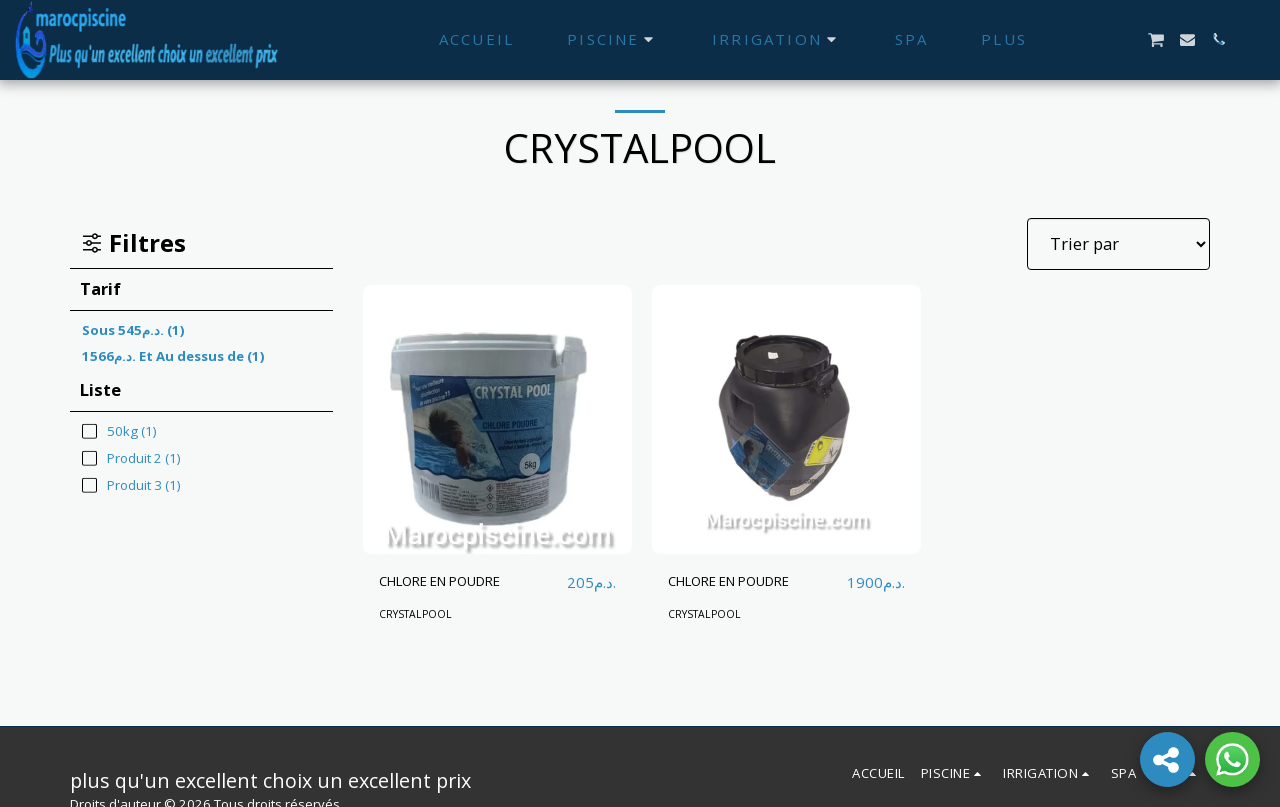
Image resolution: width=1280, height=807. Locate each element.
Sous (133, 330)
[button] (1124, 39)
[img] (497, 419)
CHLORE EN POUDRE (458, 581)
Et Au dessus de (173, 356)
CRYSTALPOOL (420, 614)
